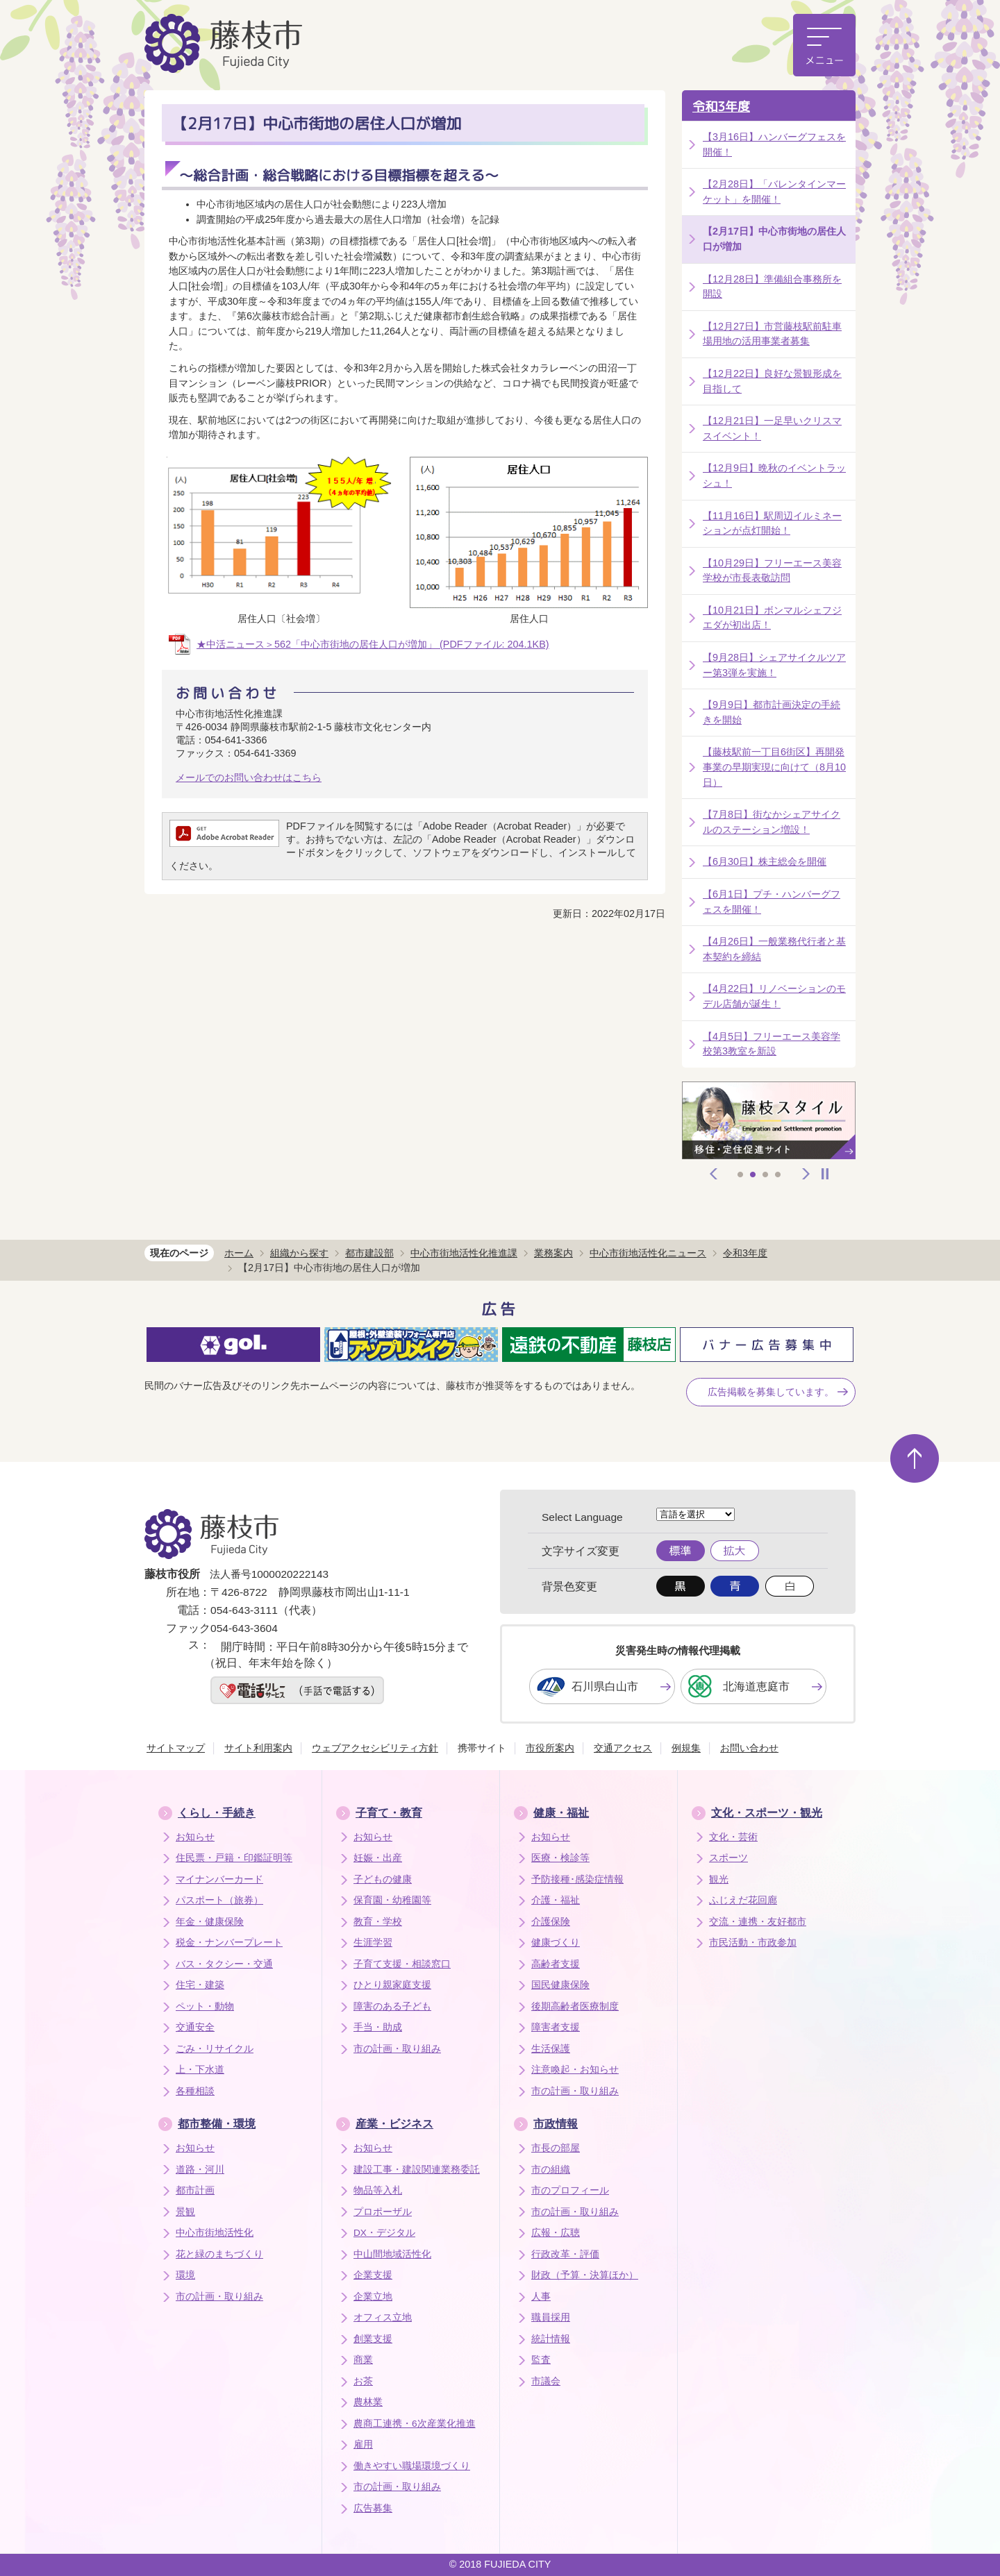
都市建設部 (369, 1252)
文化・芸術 (733, 1837)
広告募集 (372, 2508)
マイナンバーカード (219, 1879)
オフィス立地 (382, 2317)
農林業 (368, 2402)
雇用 (363, 2444)
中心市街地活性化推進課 (463, 1252)
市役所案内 (550, 1747)
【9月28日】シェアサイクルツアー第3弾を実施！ (774, 665)
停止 (825, 1173)
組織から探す (299, 1252)
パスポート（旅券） (219, 1900)
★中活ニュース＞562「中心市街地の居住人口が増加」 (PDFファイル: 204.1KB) (373, 644)
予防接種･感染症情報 (577, 1879)
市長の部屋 (555, 2148)
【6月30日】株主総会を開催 (764, 861)
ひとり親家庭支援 (392, 1985)
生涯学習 (372, 1942)
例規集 (686, 1747)
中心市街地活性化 (214, 2233)
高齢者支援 (555, 1964)
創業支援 (372, 2339)
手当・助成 (377, 2027)
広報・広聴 (555, 2233)
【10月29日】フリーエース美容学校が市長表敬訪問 (772, 570)
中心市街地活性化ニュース (648, 1252)
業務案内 (553, 1252)
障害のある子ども (392, 2006)
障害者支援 (555, 2027)
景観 (185, 2212)
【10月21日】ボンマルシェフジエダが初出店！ (772, 618)
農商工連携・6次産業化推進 (414, 2423)
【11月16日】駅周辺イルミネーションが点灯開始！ (772, 523)
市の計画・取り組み (397, 2049)
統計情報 (550, 2339)
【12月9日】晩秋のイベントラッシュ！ (774, 475)
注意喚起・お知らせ (575, 2069)
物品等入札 (377, 2190)
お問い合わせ (749, 1747)
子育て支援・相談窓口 (402, 1964)
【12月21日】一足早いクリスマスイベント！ (772, 428)
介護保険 (550, 1922)
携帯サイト (482, 1747)
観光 (718, 1879)
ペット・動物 (205, 2006)
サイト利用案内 (258, 1747)
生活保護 (550, 2049)
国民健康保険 (560, 1985)
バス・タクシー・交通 (224, 1964)
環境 (185, 2275)
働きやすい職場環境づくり (411, 2466)
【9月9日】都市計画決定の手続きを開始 (771, 712)
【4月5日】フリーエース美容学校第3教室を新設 (771, 1044)
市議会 (545, 2381)
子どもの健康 (382, 1879)
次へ (806, 1173)
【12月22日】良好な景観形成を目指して (772, 381)
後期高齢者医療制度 (575, 2006)
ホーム (238, 1252)
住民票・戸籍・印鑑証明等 (234, 1858)
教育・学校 (377, 1922)
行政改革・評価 (565, 2254)
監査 (541, 2360)
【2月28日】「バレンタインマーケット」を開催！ (774, 191)
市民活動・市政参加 (753, 1942)
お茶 (363, 2381)
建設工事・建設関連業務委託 (416, 2169)
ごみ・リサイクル (214, 2049)
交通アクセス (623, 1747)
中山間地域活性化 (392, 2254)
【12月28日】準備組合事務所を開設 (772, 286)
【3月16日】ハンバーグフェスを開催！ (774, 144)
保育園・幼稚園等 (392, 1900)
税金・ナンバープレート (229, 1942)
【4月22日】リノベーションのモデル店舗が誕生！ (774, 996)
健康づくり (555, 1942)
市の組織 (550, 2169)
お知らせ (195, 1837)
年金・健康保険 (210, 1922)
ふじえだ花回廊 (743, 1900)
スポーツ (728, 1858)
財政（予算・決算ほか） (584, 2275)
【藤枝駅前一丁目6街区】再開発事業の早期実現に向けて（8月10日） (774, 766)
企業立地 (372, 2296)
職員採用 (550, 2317)
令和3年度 (721, 106)
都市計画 (195, 2190)
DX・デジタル (384, 2233)
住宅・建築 (200, 1985)
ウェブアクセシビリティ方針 (375, 1747)
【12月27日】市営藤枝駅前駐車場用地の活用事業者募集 (772, 334)
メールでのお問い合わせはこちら (249, 777)
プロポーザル (382, 2212)
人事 (541, 2296)
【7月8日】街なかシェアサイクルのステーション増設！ (771, 822)
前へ (714, 1173)
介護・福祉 (555, 1900)
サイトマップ (176, 1747)
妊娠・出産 (377, 1858)
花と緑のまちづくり (219, 2254)
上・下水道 (200, 2069)
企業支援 (372, 2275)
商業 (363, 2360)
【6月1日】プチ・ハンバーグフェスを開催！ (771, 902)
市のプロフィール (570, 2190)
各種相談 (195, 2091)
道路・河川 (200, 2169)
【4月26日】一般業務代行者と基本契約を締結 (774, 949)
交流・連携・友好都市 (757, 1922)
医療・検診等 (560, 1858)
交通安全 (195, 2027)
